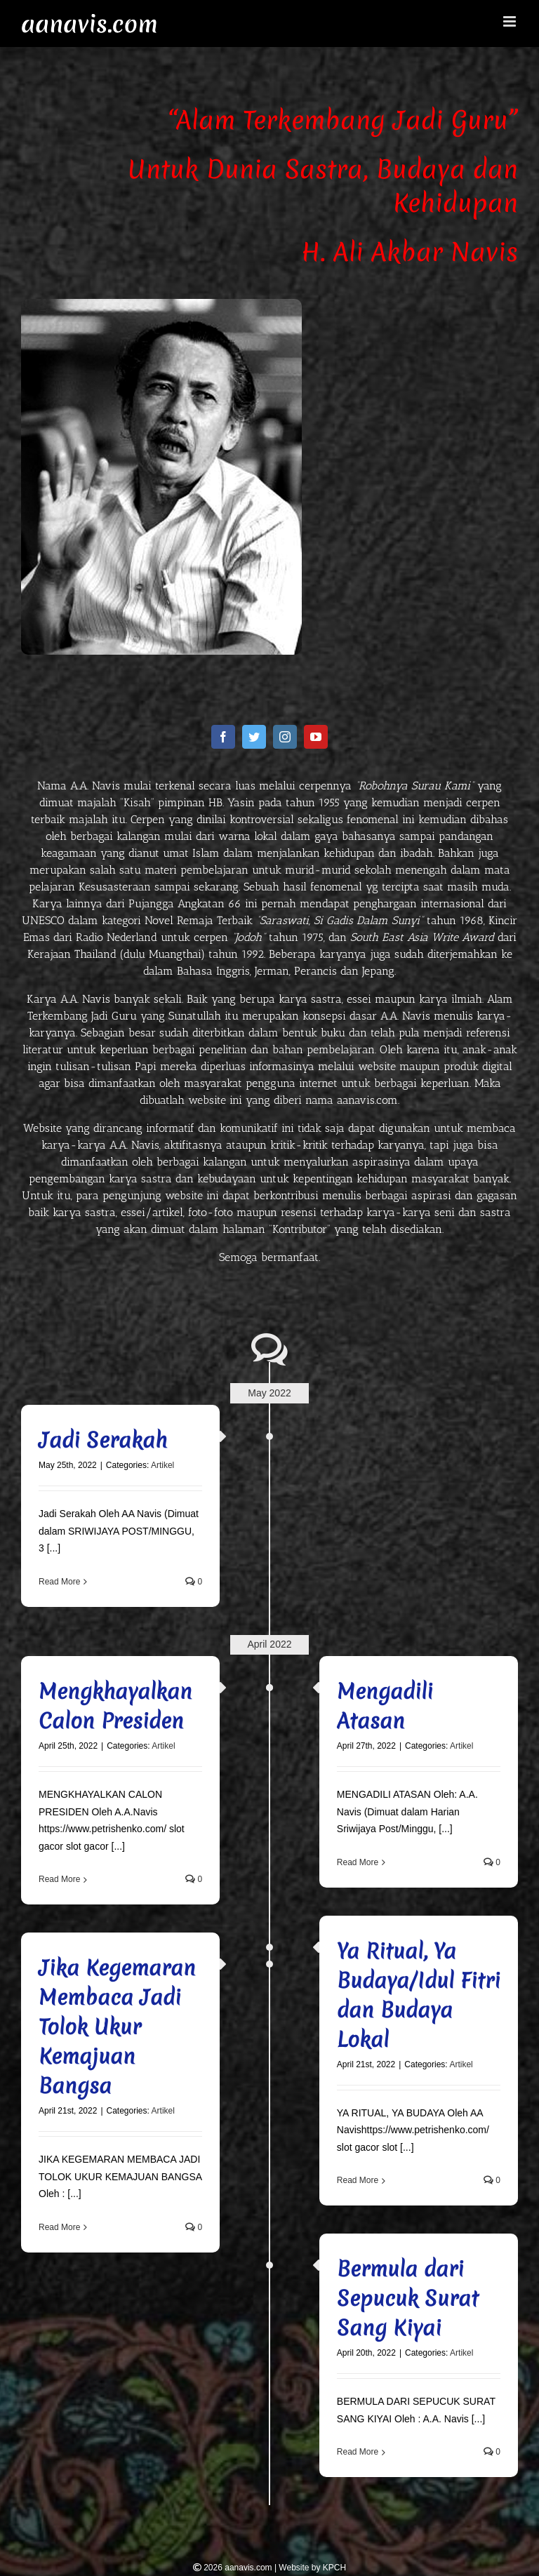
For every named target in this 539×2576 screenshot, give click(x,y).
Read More (59, 1582)
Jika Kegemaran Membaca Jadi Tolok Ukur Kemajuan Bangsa (117, 2027)
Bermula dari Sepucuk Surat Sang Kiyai (408, 2298)
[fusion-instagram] (285, 737)
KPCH (334, 2567)
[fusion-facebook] (223, 737)
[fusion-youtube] (316, 737)
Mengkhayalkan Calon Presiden (115, 1706)
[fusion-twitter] (254, 737)
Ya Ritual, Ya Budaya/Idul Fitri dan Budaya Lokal (418, 1995)
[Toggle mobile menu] (510, 21)
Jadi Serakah (103, 1440)
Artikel (162, 1465)
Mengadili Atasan (385, 1706)
